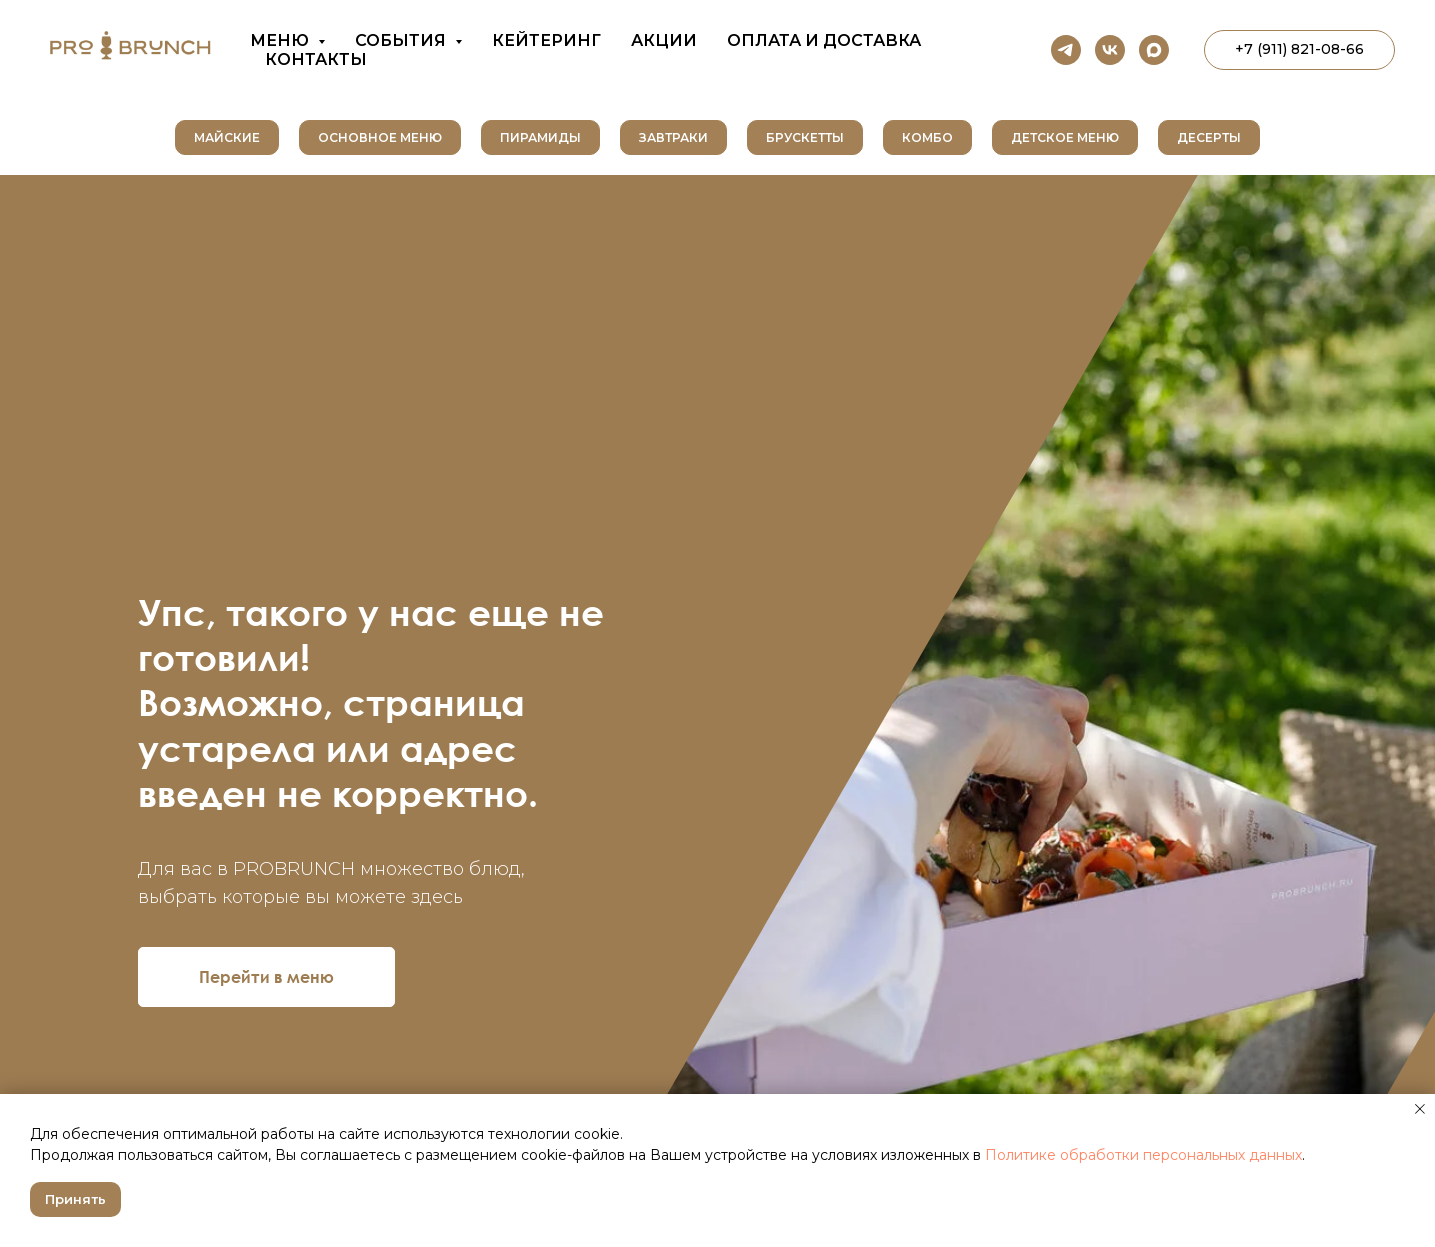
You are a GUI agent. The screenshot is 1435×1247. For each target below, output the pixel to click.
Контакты (316, 59)
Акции (664, 40)
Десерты (1209, 137)
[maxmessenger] (1154, 50)
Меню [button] (281, 40)
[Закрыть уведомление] (1420, 1109)
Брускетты (805, 137)
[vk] (1110, 50)
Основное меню (380, 137)
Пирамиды (540, 137)
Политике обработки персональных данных (1143, 1155)
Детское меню (1065, 137)
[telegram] (1066, 50)
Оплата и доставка (824, 40)
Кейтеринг (546, 40)
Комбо (927, 137)
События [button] (402, 40)
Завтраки (673, 137)
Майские (227, 137)
